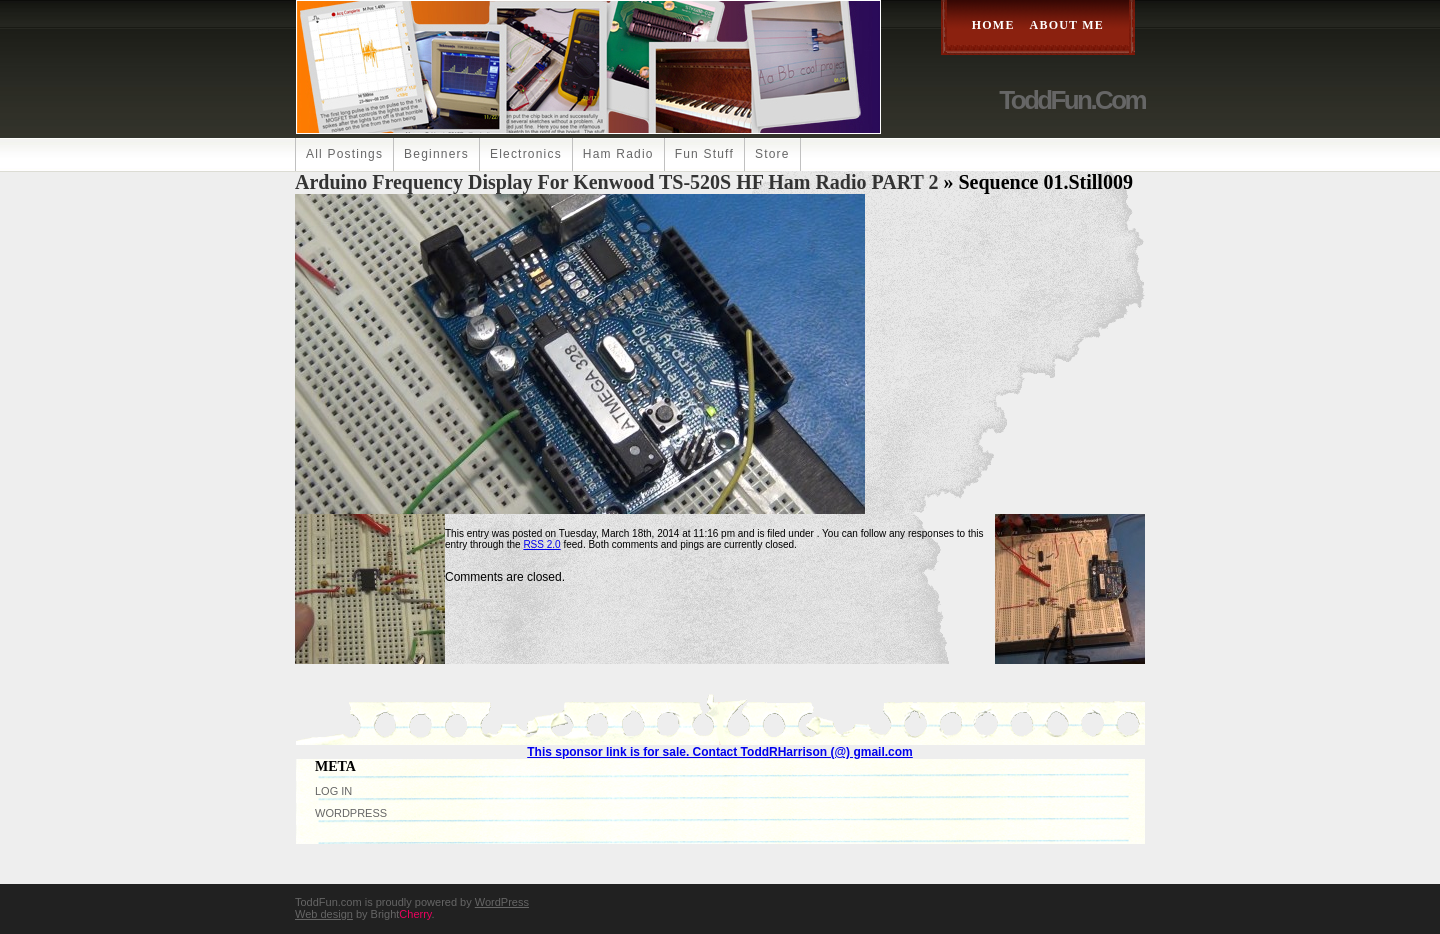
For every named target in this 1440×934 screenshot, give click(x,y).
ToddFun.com (1072, 100)
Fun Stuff (704, 154)
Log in (333, 791)
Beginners (436, 154)
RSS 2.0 (541, 544)
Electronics (526, 154)
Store (772, 154)
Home (993, 25)
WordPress (351, 813)
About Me (1067, 25)
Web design (324, 914)
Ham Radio (618, 154)
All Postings (344, 154)
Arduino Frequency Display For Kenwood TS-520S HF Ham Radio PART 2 (616, 182)
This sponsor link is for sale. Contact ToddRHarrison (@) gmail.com (720, 752)
